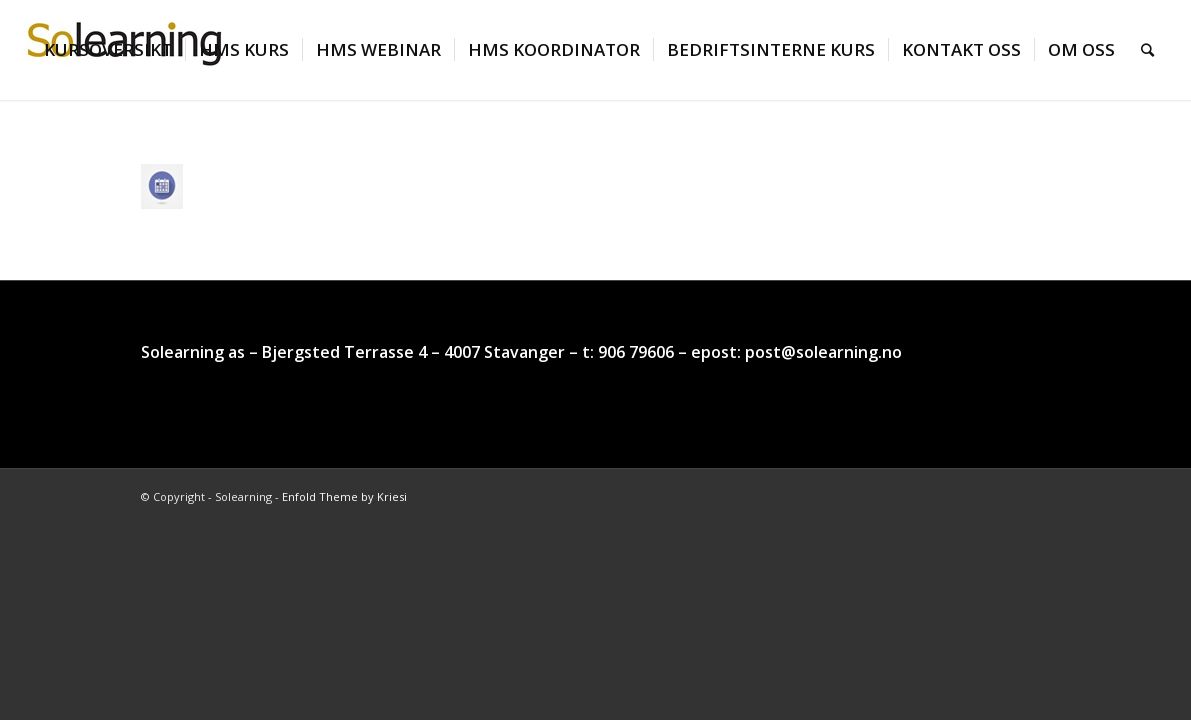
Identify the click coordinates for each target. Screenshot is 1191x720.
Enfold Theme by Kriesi (344, 496)
